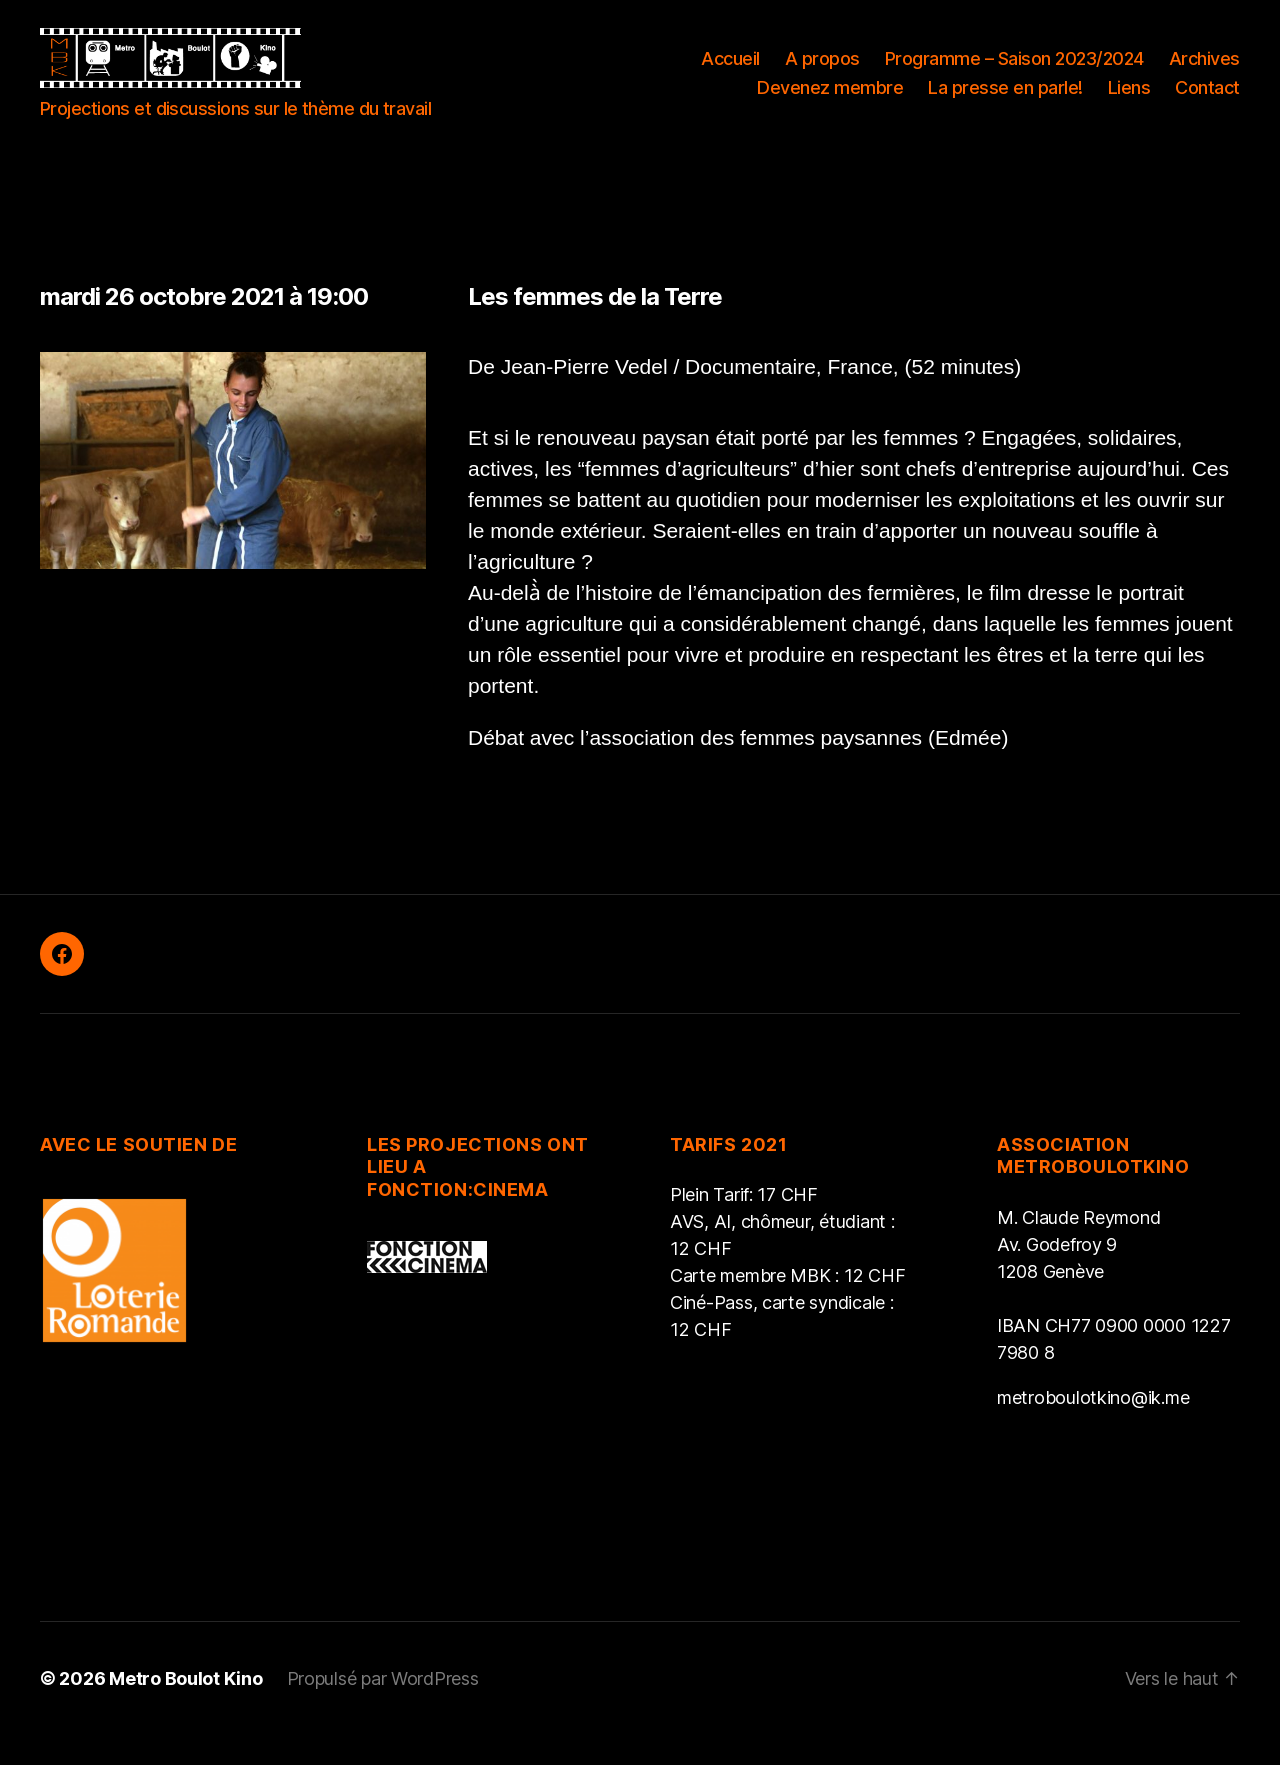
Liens (1129, 102)
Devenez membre (830, 102)
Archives (1204, 73)
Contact (1207, 102)
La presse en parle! (1005, 102)
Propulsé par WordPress (383, 1708)
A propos (822, 73)
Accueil (730, 73)
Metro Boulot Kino (185, 1708)
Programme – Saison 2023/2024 (1014, 73)
